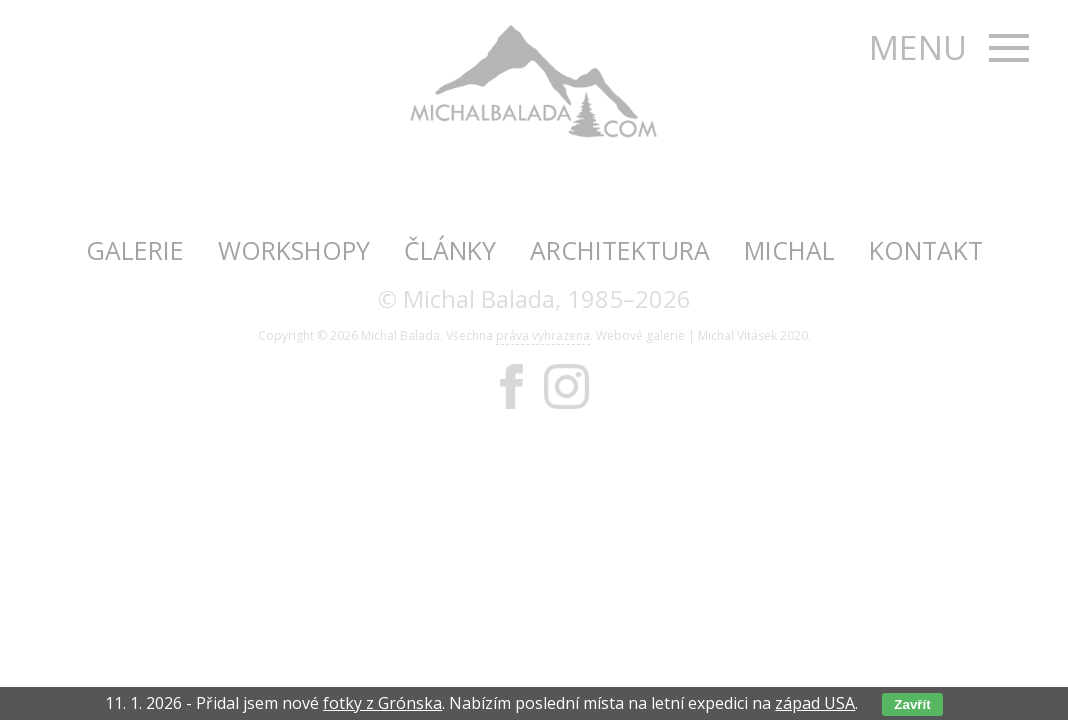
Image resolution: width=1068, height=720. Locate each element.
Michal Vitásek (737, 335)
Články (450, 250)
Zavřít (912, 704)
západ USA (815, 703)
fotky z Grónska (382, 703)
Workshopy (294, 250)
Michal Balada (400, 335)
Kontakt (926, 250)
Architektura (620, 250)
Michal (789, 250)
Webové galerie (640, 335)
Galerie (135, 250)
